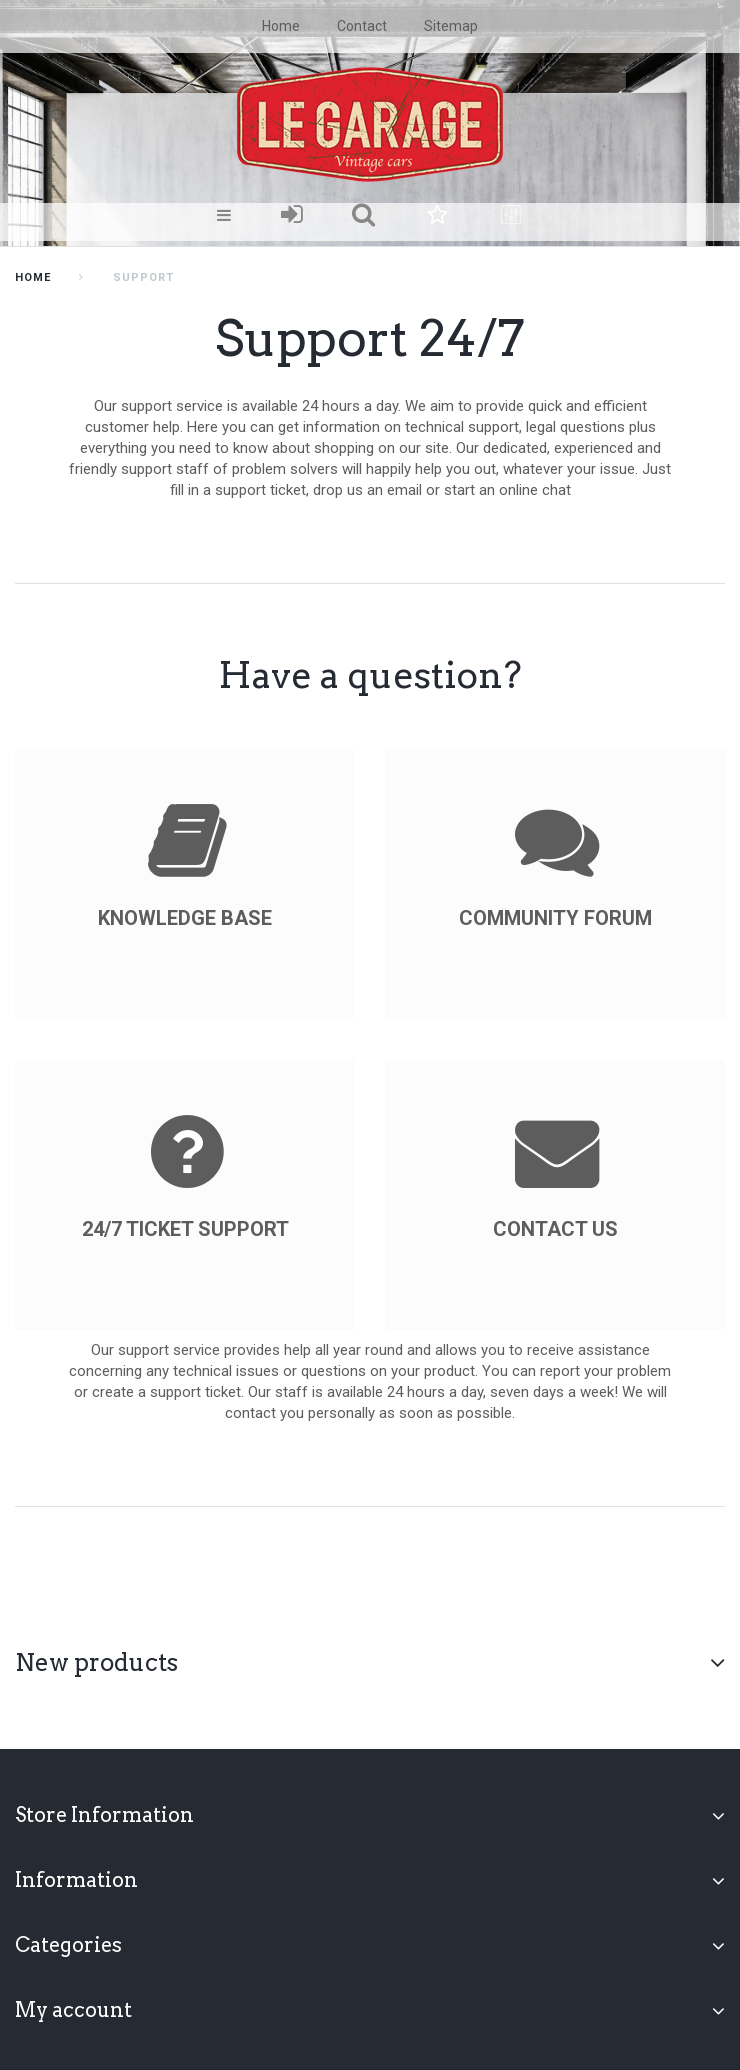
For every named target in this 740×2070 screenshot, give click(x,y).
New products (96, 1662)
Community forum (555, 918)
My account (73, 2010)
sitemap (451, 26)
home (281, 26)
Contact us (555, 1229)
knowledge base (185, 918)
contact (362, 26)
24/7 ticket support (185, 1229)
